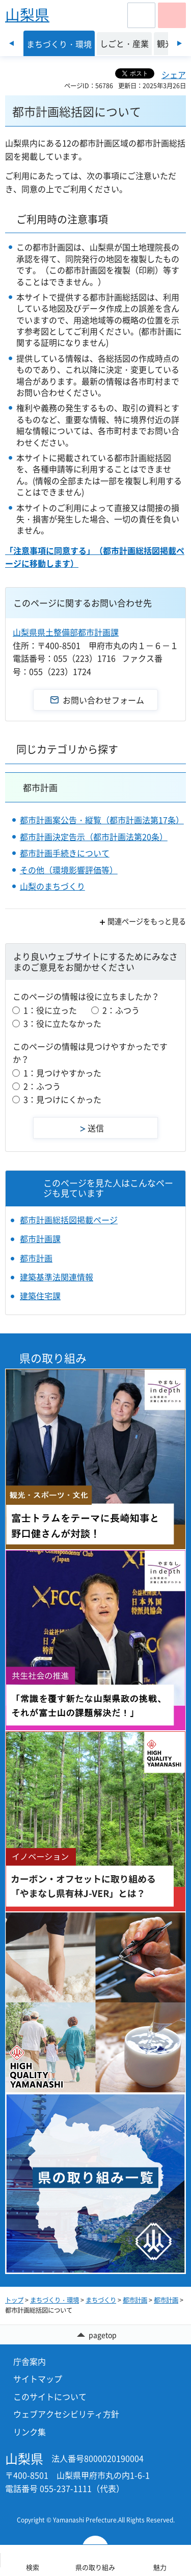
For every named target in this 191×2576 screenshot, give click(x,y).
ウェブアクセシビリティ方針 (66, 2414)
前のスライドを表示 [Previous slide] (11, 43)
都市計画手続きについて (65, 853)
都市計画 (40, 787)
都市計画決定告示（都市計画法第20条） (94, 836)
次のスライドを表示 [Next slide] (179, 43)
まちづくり (101, 2300)
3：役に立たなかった (62, 1023)
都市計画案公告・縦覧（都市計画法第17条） (102, 820)
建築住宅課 (40, 1295)
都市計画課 (40, 1238)
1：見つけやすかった (62, 1073)
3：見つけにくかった (62, 1099)
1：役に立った (50, 1010)
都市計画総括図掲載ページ (69, 1219)
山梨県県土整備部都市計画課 (66, 632)
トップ (14, 2300)
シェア (173, 74)
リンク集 (29, 2432)
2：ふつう (121, 1010)
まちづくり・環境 (54, 2300)
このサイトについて (50, 2396)
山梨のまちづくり (52, 886)
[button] (141, 15)
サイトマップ (37, 2378)
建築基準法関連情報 (56, 1276)
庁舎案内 (29, 2361)
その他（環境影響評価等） (69, 870)
